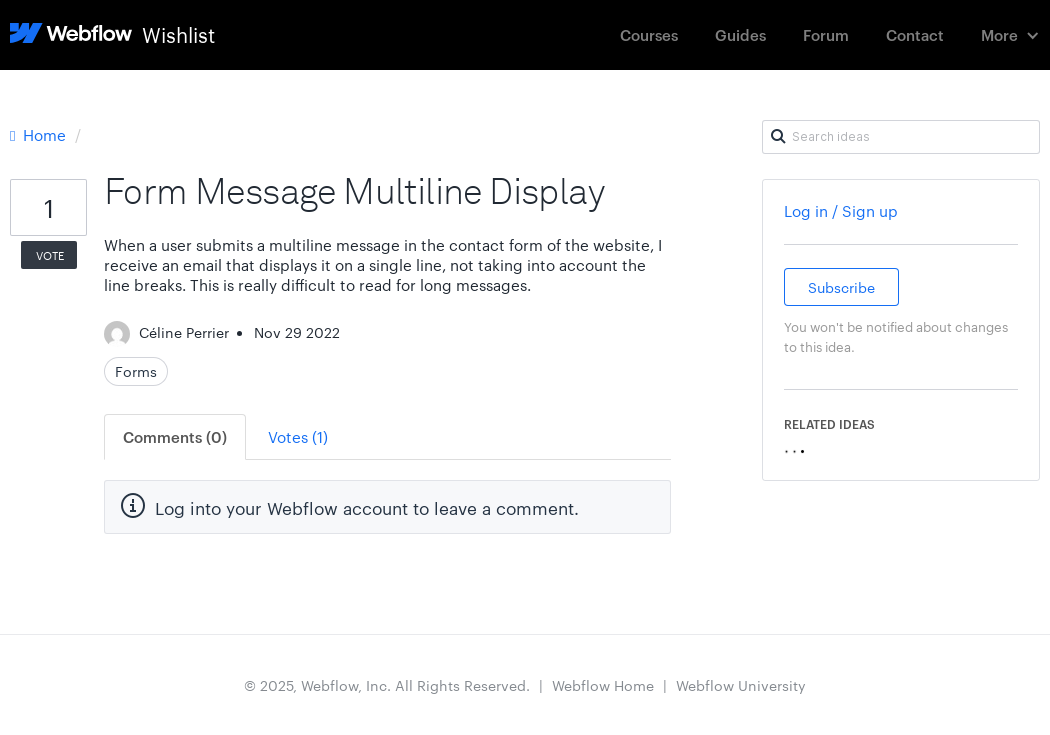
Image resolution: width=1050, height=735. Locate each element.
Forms (136, 371)
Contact (915, 34)
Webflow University (741, 685)
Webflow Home (603, 685)
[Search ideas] (901, 137)
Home (40, 134)
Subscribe (841, 287)
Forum (826, 34)
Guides (740, 34)
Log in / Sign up (841, 210)
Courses (649, 34)
